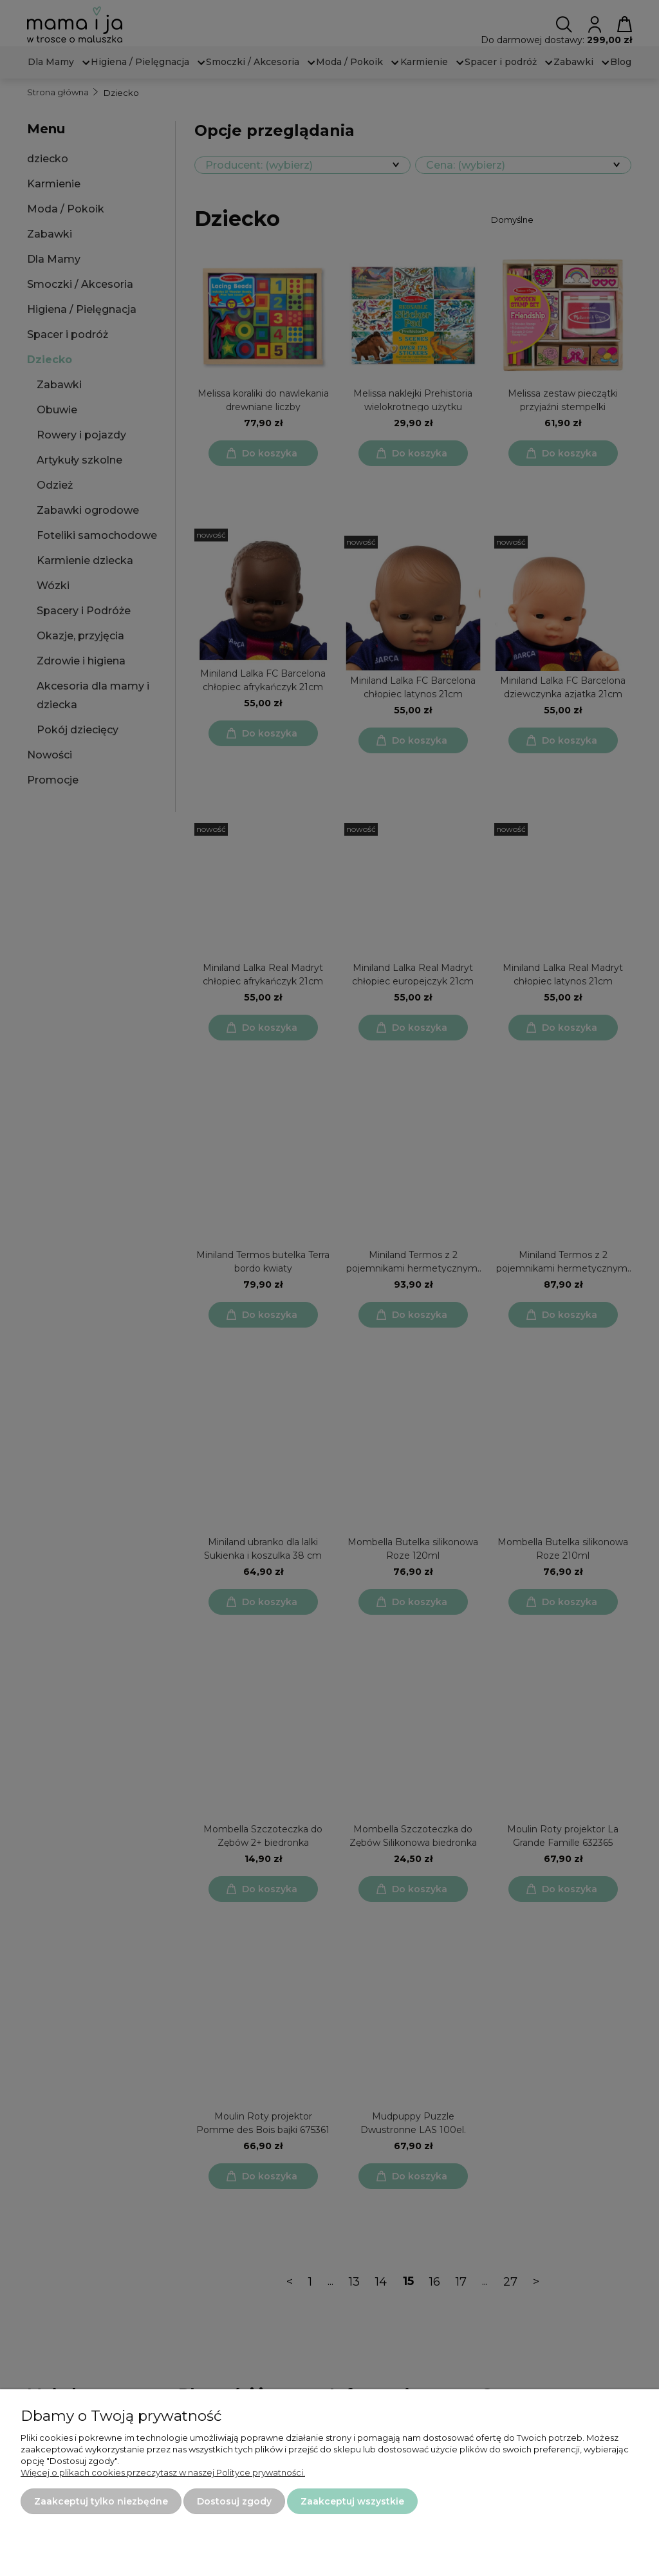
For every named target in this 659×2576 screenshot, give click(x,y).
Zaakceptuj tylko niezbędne (101, 2501)
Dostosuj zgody (234, 2501)
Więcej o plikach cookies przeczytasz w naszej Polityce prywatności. (163, 2472)
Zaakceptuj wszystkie (352, 2501)
